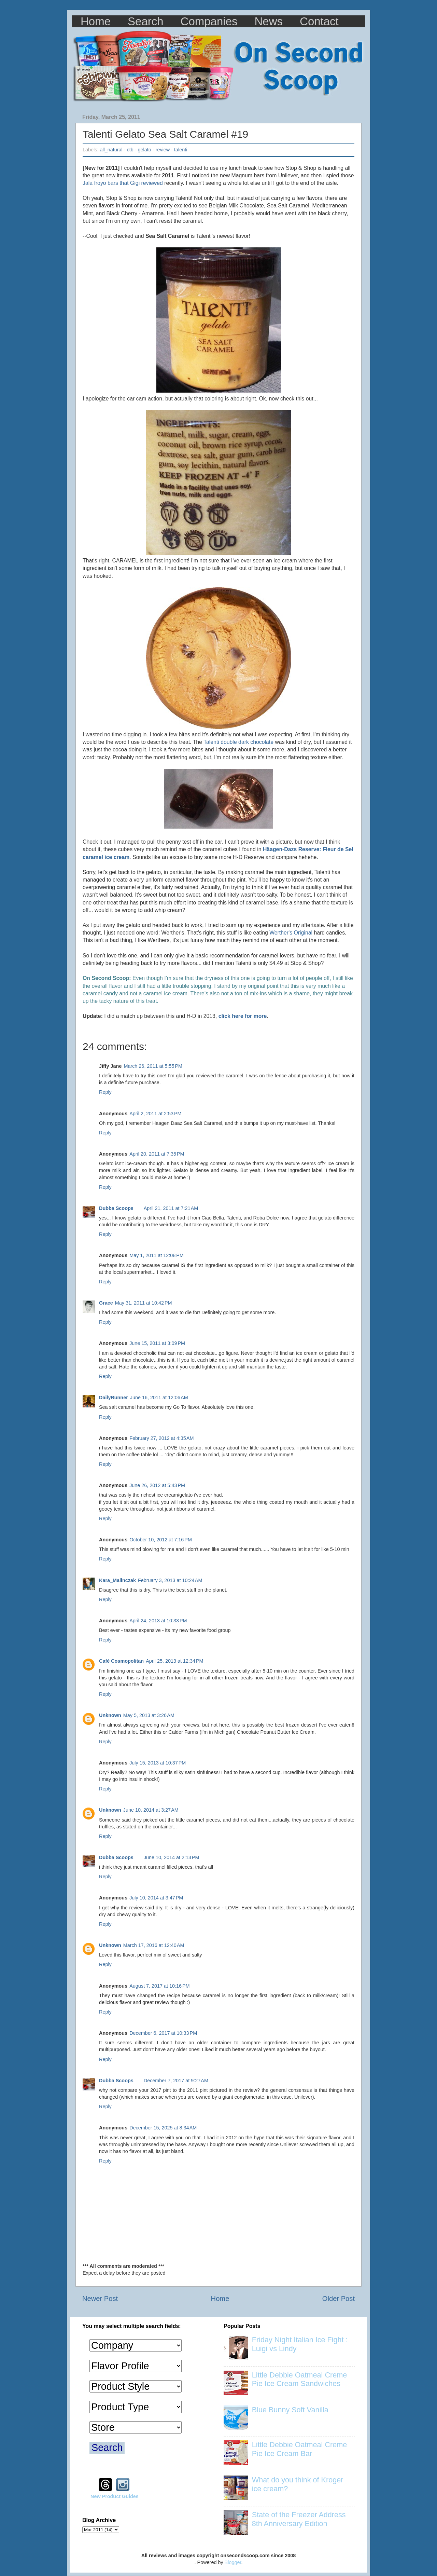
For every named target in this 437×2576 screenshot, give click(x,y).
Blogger (233, 2562)
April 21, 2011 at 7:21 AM (171, 1208)
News (269, 21)
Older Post (338, 2298)
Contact (319, 21)
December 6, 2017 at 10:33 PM (163, 2033)
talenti (180, 149)
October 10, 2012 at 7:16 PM (160, 1539)
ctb (130, 149)
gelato (144, 149)
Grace (106, 1303)
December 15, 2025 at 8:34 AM (163, 2127)
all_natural (111, 149)
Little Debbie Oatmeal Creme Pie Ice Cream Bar (299, 2449)
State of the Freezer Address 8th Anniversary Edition (299, 2519)
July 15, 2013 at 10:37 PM (157, 1763)
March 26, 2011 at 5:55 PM (153, 1066)
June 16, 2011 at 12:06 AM (159, 1397)
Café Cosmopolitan (121, 1661)
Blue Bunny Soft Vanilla (290, 2409)
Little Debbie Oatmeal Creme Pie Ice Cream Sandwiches (299, 2379)
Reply (105, 1092)
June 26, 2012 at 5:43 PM (157, 1485)
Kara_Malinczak (117, 1580)
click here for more (242, 1016)
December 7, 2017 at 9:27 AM (176, 2080)
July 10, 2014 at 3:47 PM (156, 1897)
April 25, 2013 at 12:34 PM (174, 1661)
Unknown (110, 1715)
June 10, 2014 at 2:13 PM (171, 1857)
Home (96, 21)
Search (146, 21)
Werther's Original (290, 933)
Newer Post (100, 2298)
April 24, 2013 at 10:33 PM (158, 1620)
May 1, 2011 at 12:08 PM (156, 1255)
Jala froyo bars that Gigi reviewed (123, 183)
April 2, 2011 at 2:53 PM (155, 1113)
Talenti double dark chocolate (238, 742)
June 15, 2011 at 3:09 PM (157, 1343)
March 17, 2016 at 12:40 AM (153, 1945)
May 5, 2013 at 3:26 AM (148, 1715)
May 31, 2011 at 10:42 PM (143, 1303)
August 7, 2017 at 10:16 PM (159, 1986)
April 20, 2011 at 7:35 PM (156, 1154)
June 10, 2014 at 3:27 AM (151, 1810)
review (163, 149)
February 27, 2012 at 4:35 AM (161, 1438)
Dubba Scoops (116, 1208)
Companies (209, 21)
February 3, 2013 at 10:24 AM (170, 1580)
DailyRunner (113, 1397)
